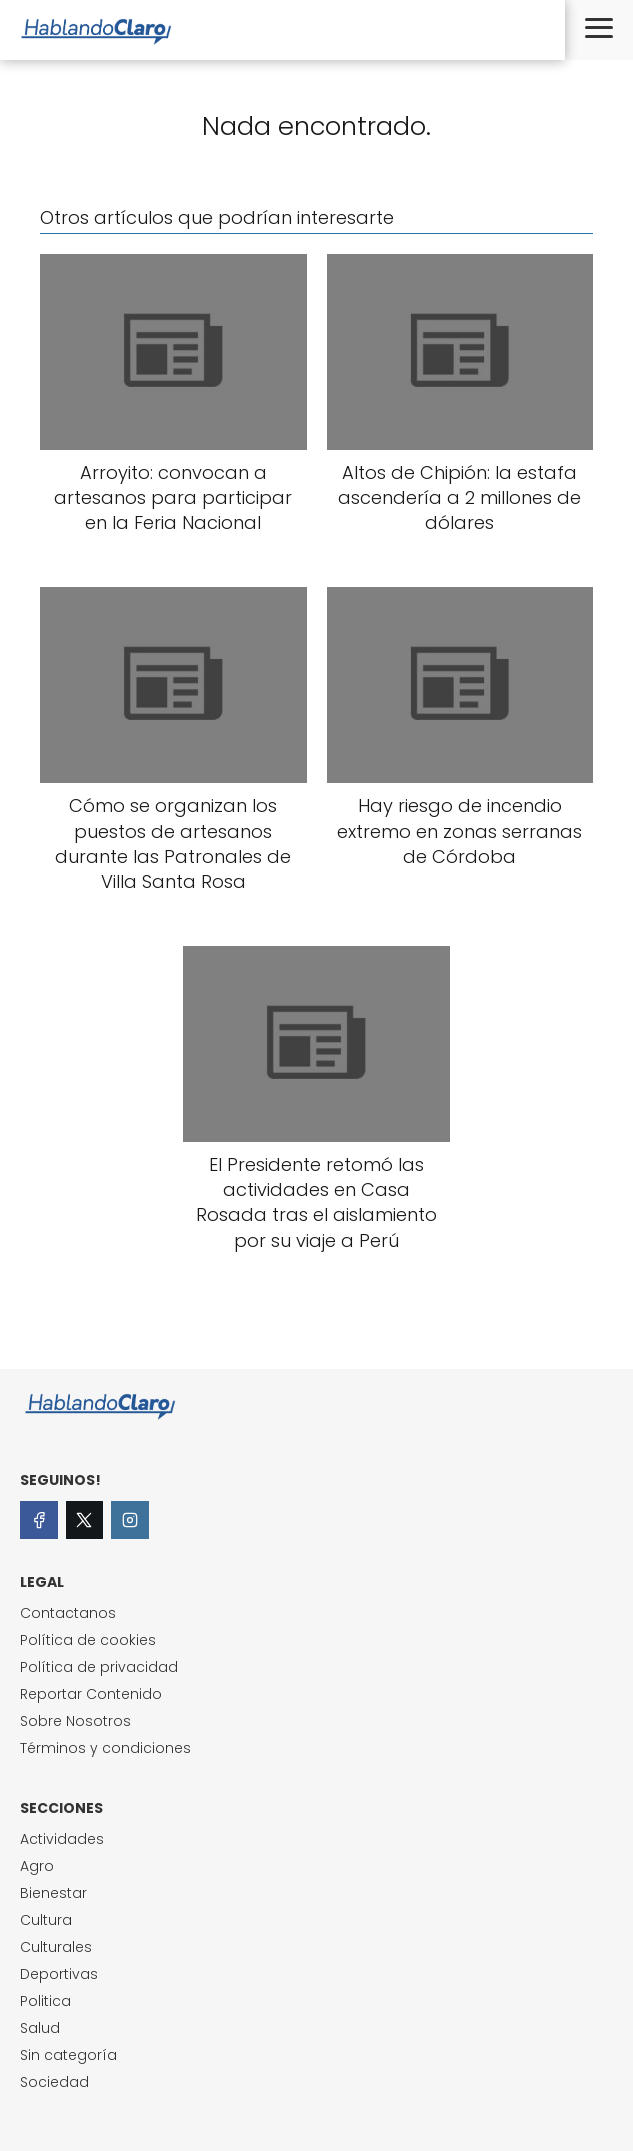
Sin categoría (68, 2055)
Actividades (62, 1839)
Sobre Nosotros (75, 1721)
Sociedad (54, 2082)
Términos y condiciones (105, 1748)
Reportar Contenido (91, 1694)
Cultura (46, 1920)
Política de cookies (88, 1640)
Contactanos (68, 1613)
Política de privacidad (99, 1667)
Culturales (56, 1947)
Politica (45, 2001)
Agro (37, 1866)
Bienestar (53, 1893)
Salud (40, 2028)
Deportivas (59, 1974)
